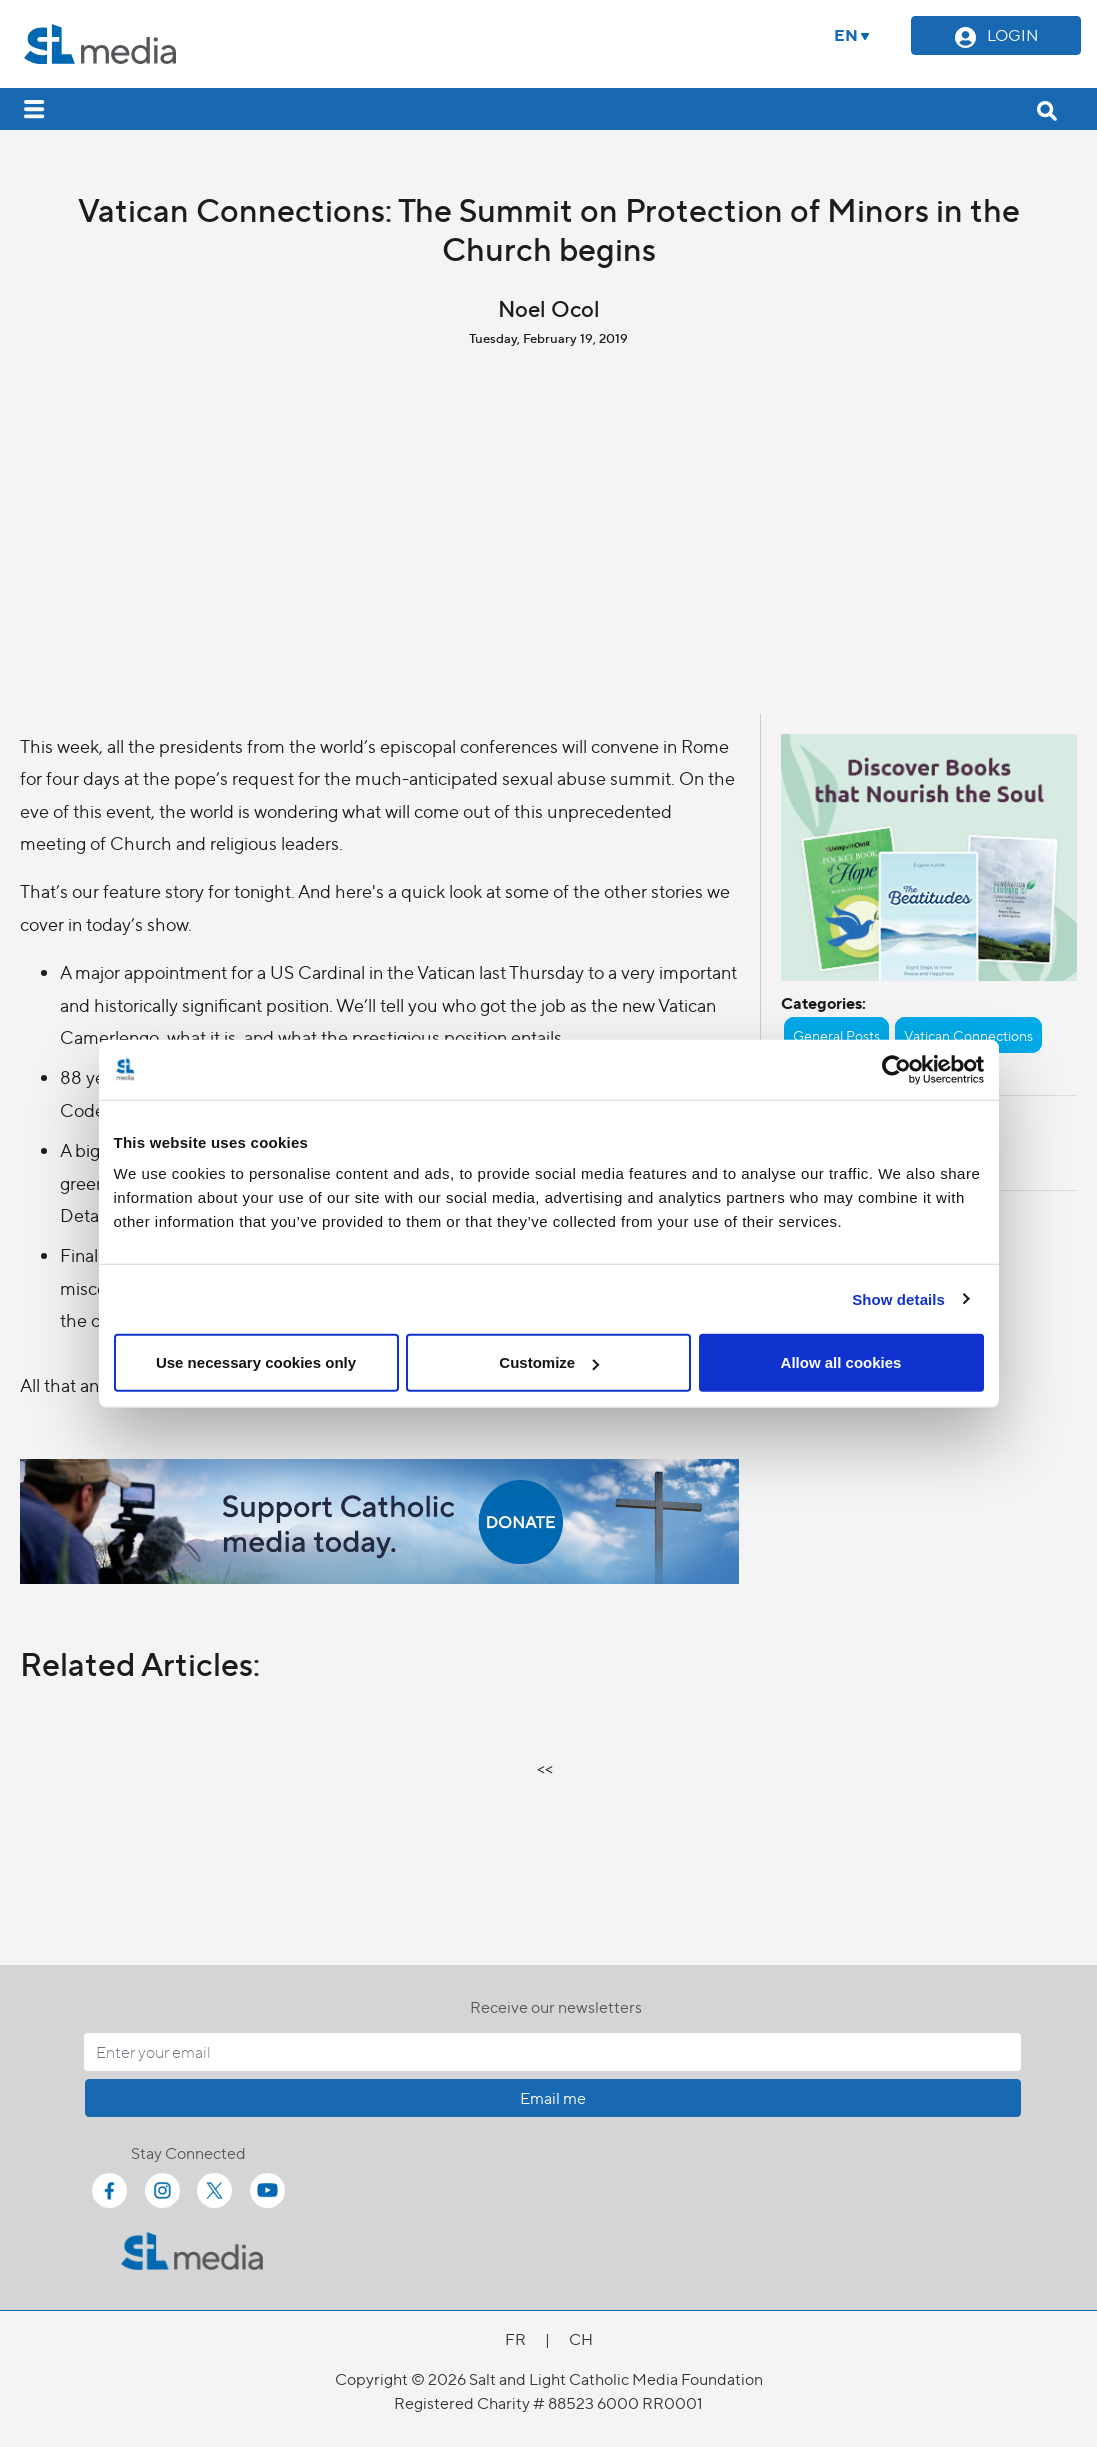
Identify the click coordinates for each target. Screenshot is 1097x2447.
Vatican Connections (968, 1035)
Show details (898, 1298)
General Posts (836, 1035)
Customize (549, 1362)
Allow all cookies (841, 1362)
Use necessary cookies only (256, 1362)
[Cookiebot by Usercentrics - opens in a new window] (896, 1069)
